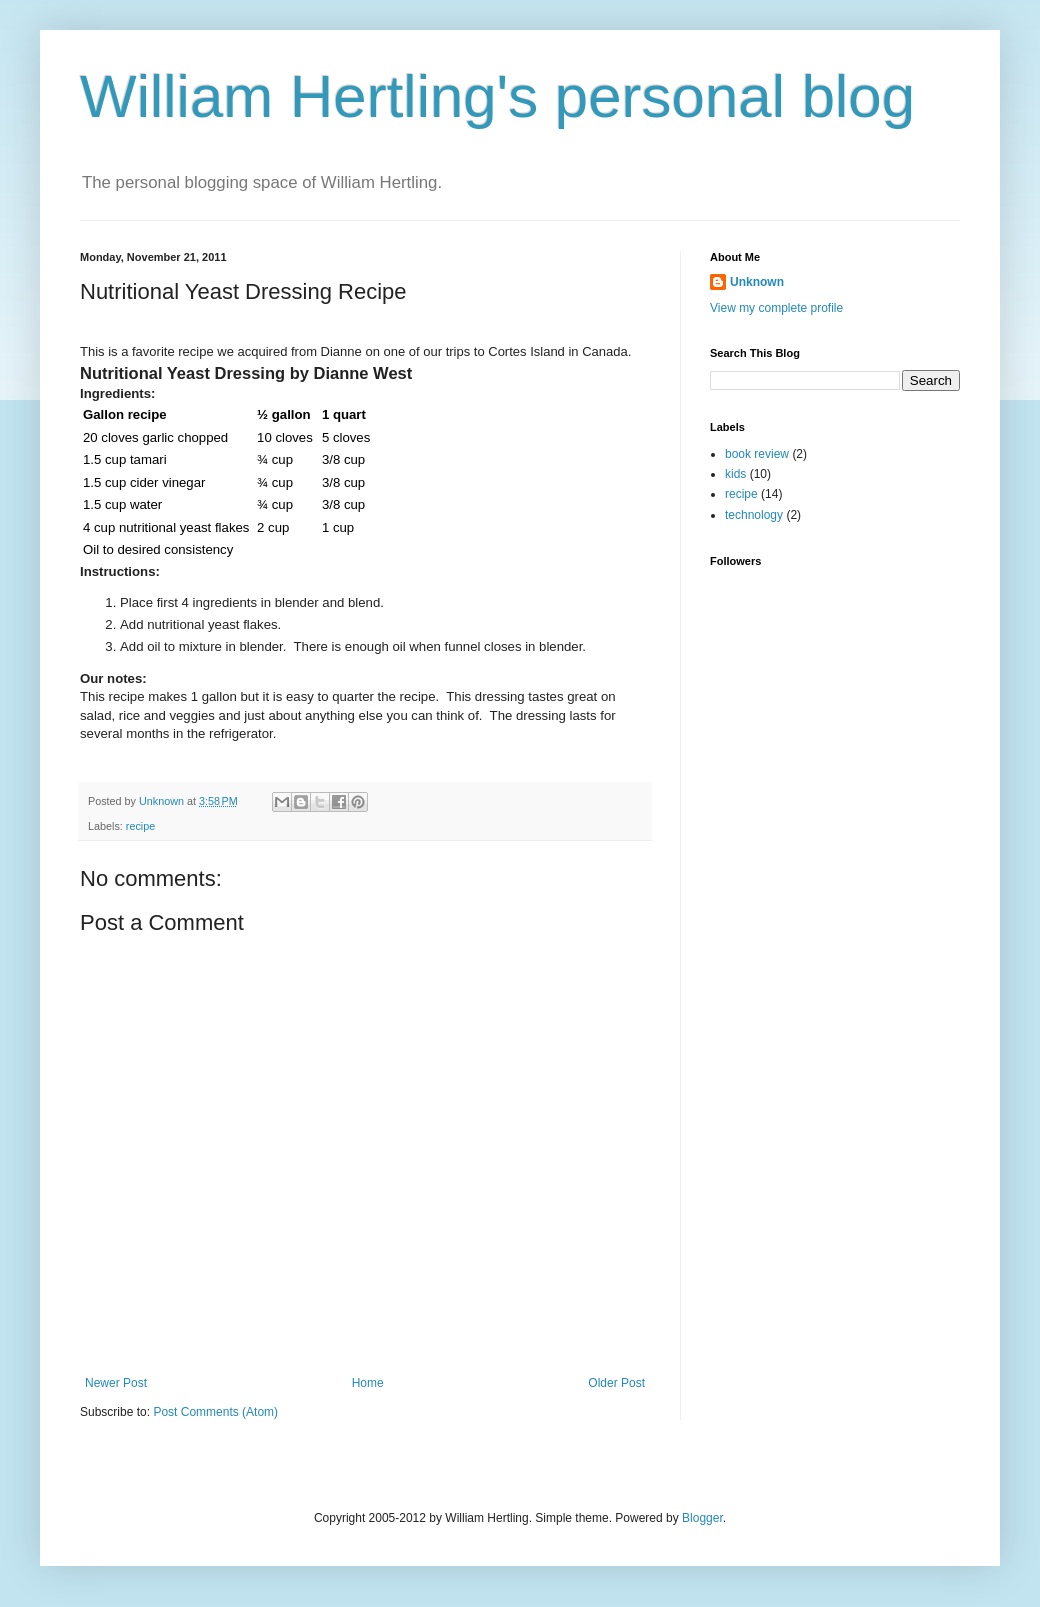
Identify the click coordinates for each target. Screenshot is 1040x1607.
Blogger (702, 1518)
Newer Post (116, 1383)
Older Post (616, 1383)
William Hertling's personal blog (497, 96)
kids (735, 474)
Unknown (757, 282)
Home (368, 1383)
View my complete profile (776, 308)
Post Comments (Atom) (215, 1412)
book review (757, 454)
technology (754, 515)
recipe (140, 826)
